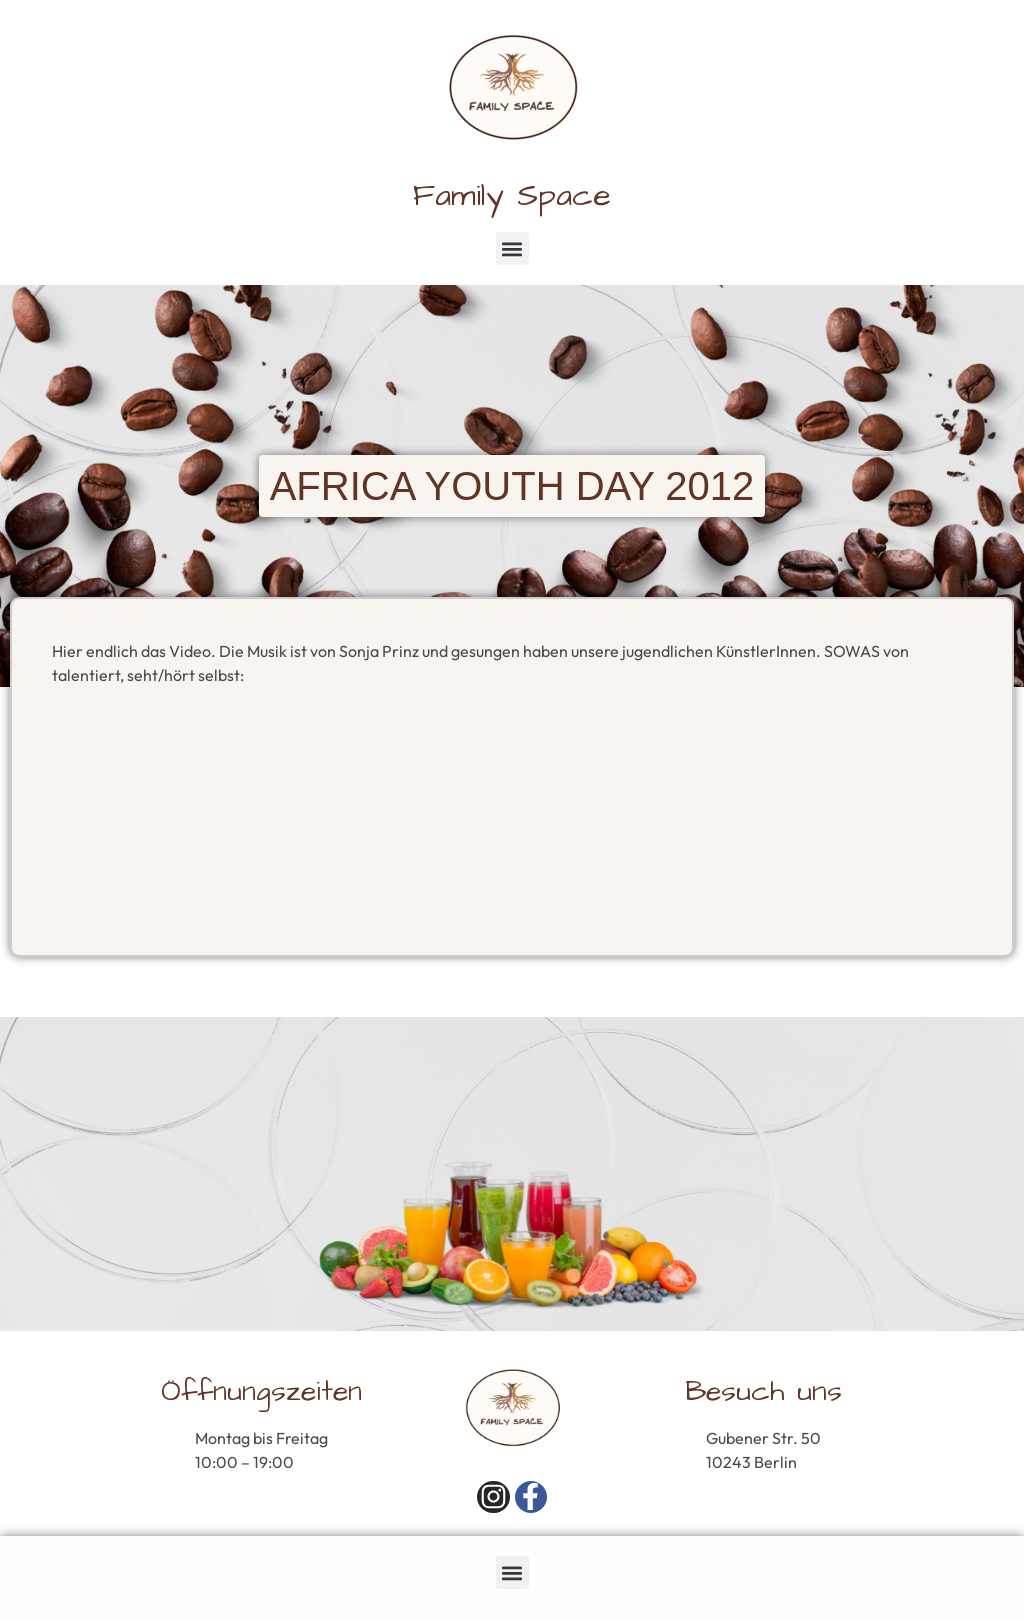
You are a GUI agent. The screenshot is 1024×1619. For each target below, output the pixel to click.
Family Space (512, 195)
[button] (512, 248)
